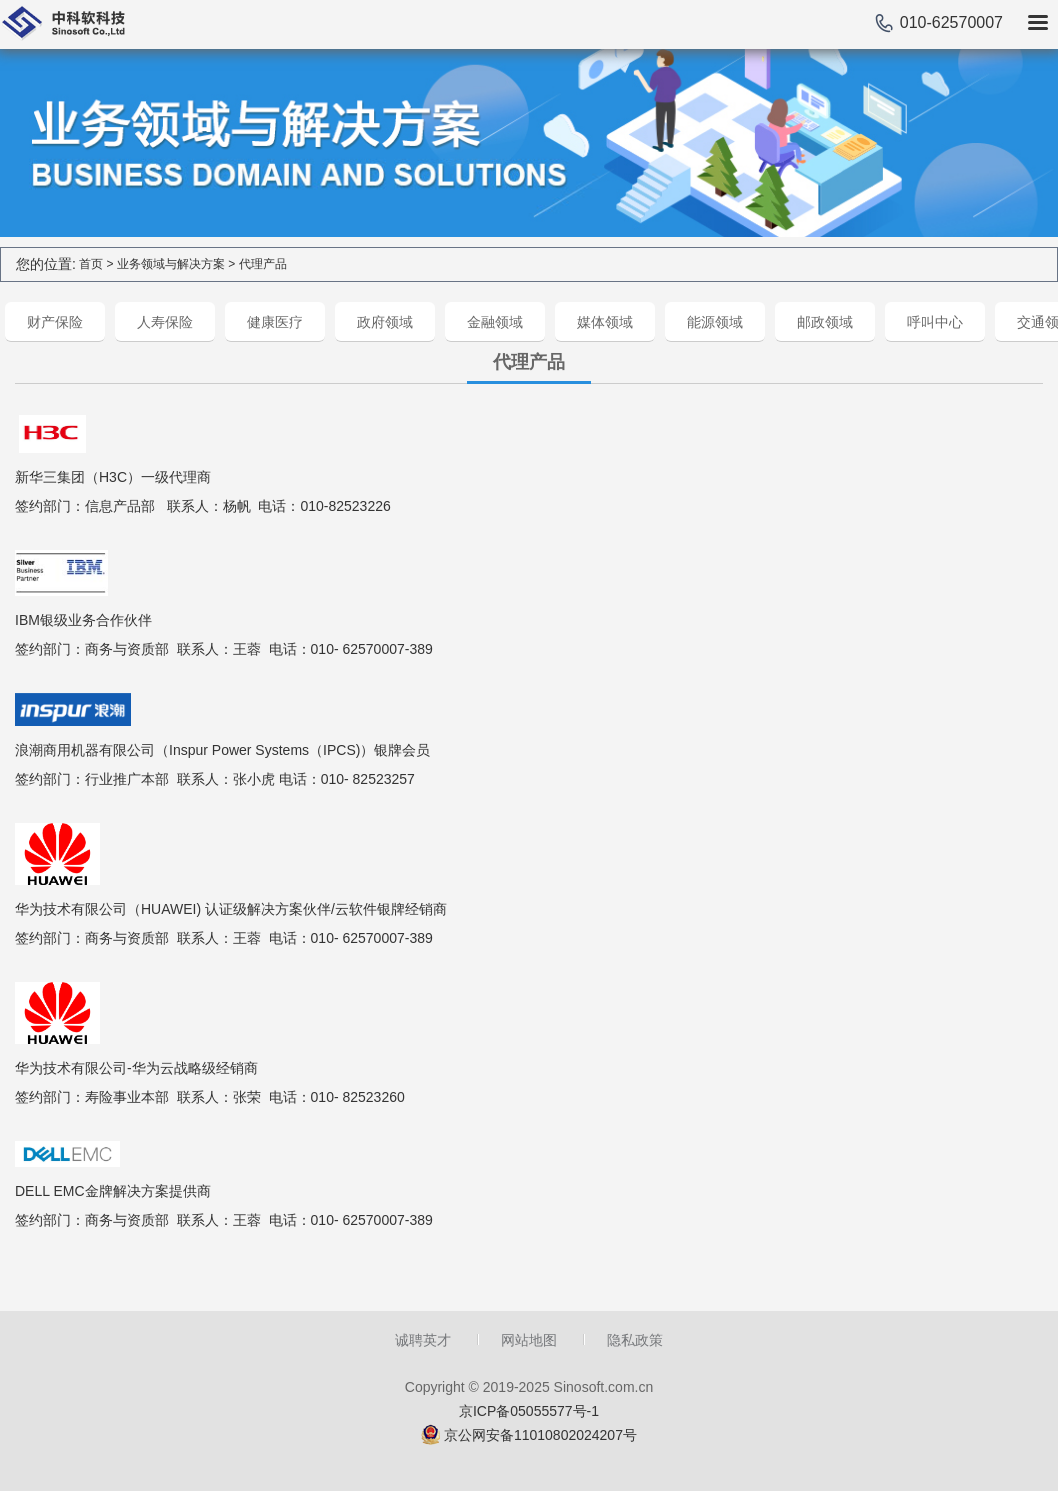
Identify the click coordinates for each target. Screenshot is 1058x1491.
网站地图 (529, 1340)
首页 (91, 264)
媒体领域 (605, 322)
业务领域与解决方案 (171, 264)
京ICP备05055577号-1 (529, 1411)
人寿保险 (165, 322)
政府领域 (385, 322)
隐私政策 (635, 1340)
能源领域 (715, 322)
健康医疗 (275, 322)
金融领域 (495, 322)
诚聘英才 (423, 1340)
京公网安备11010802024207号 (540, 1435)
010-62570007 (951, 22)
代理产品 (263, 264)
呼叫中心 (935, 322)
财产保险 (55, 322)
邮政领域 (825, 322)
